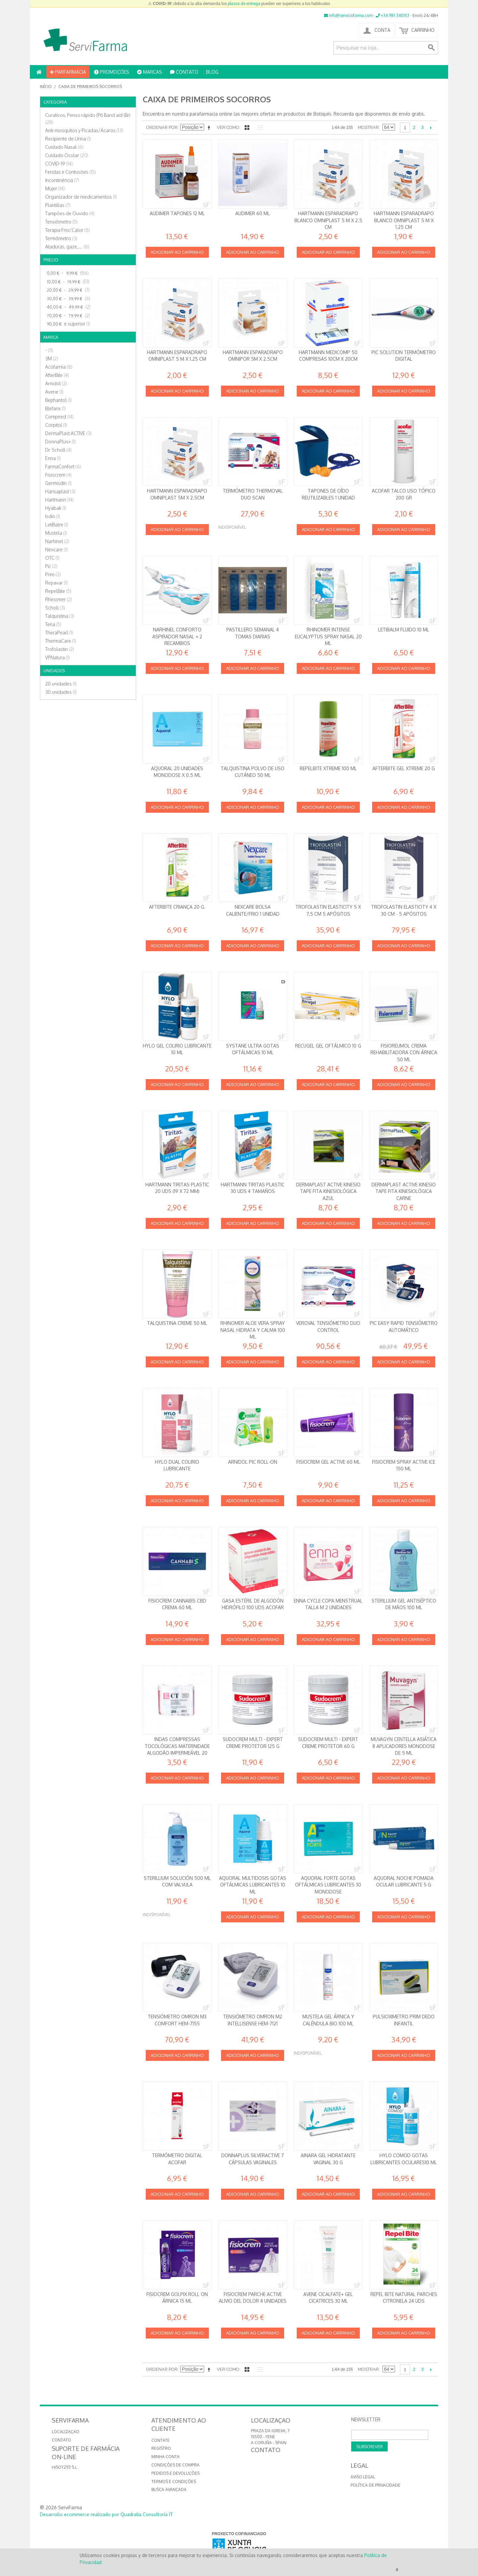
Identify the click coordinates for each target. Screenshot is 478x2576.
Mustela (56, 533)
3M (51, 358)
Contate (160, 2440)
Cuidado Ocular (66, 155)
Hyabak (55, 508)
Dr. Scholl (58, 450)
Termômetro (61, 238)
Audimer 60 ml (252, 213)
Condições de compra (175, 2464)
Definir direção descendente (210, 128)
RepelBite (58, 591)
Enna (53, 458)
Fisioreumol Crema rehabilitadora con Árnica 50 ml (403, 1052)
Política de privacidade (375, 2485)
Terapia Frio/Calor (67, 230)
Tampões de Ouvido (70, 213)
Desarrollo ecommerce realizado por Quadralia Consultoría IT (106, 2514)
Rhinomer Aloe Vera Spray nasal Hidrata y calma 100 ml (252, 1329)
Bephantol (58, 400)
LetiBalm (56, 524)
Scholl (55, 607)
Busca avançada (169, 2489)
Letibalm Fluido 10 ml (403, 629)
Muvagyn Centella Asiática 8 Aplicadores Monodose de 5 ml (404, 1746)
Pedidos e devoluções (175, 2473)
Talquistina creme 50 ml (177, 1323)
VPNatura (57, 657)
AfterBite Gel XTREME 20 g (403, 768)
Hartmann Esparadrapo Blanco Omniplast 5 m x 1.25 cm (404, 220)
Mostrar (368, 127)
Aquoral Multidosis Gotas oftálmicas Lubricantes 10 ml (252, 1884)
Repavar (56, 583)
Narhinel (57, 541)
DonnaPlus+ (60, 441)
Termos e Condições (173, 2481)
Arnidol (56, 383)
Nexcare (56, 549)
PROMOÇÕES (111, 72)
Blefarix (55, 408)
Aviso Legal (363, 2476)
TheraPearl (59, 632)
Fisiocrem (58, 475)
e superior (67, 324)
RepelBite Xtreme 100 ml (328, 768)
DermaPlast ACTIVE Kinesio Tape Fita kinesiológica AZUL (328, 1191)
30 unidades (61, 692)
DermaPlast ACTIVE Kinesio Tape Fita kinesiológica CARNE (403, 1191)
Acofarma (58, 367)
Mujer (55, 188)
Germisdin (58, 483)
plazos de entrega (244, 3)
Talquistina (59, 616)
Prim (53, 574)
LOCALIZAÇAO (65, 2431)
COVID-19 (59, 163)
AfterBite (57, 375)
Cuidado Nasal (64, 147)
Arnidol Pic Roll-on (252, 1462)
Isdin (52, 516)
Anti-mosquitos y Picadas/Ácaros (84, 130)
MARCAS (149, 72)
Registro (161, 2448)
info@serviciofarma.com (348, 15)
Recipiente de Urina (68, 138)
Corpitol (56, 425)
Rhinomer (58, 599)
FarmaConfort (63, 466)
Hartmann (59, 500)
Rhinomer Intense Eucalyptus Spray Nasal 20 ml (328, 636)
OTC (52, 558)
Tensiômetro (61, 222)
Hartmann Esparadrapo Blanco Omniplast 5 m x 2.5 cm (328, 220)
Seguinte (431, 128)
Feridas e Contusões (70, 172)
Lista (259, 128)
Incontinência (62, 180)
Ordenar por (162, 127)
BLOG (212, 72)
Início (46, 86)
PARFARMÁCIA (68, 72)
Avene (54, 392)
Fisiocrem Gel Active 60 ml (328, 1462)
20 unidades (61, 684)
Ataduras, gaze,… (67, 246)
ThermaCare (60, 641)
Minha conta (165, 2456)
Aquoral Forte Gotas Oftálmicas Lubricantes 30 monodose (328, 1884)
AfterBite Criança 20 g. (177, 907)
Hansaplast (60, 491)
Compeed (59, 416)
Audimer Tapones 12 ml (177, 213)
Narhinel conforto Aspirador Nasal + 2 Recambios (177, 636)
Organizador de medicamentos (81, 197)
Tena (53, 624)
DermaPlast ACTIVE (68, 433)
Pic (51, 566)
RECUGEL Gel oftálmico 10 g (328, 1046)
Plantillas (57, 205)
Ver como (228, 127)
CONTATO (184, 72)
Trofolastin (59, 649)
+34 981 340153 (392, 15)
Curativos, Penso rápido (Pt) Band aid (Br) (87, 118)
